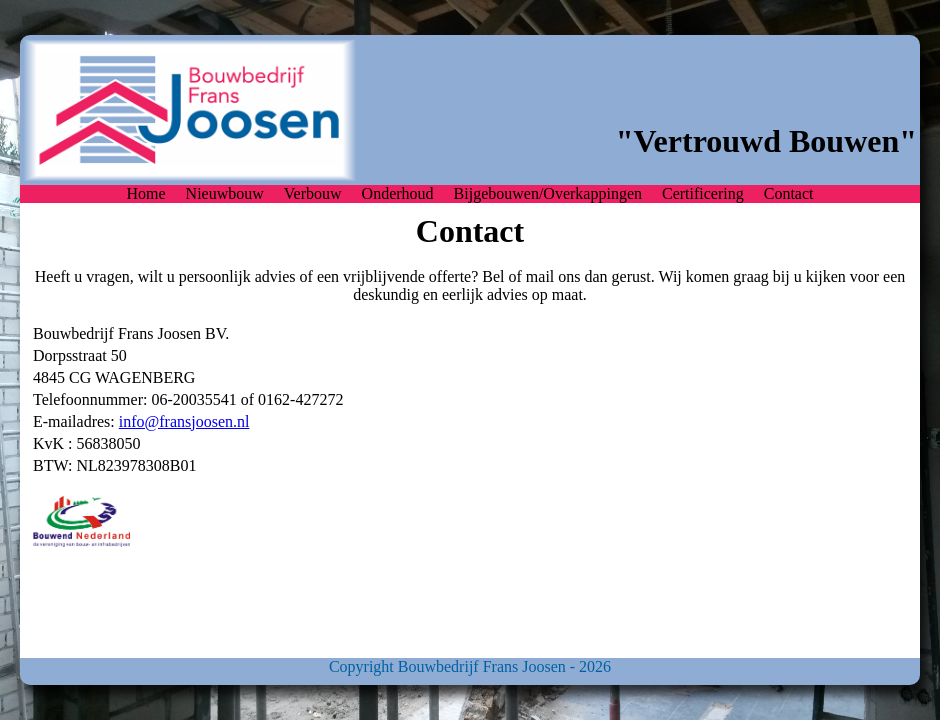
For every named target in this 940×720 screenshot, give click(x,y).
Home (146, 193)
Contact (789, 193)
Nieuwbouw (225, 193)
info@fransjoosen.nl (184, 421)
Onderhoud (398, 193)
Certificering (703, 193)
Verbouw (313, 193)
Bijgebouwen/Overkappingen (548, 193)
